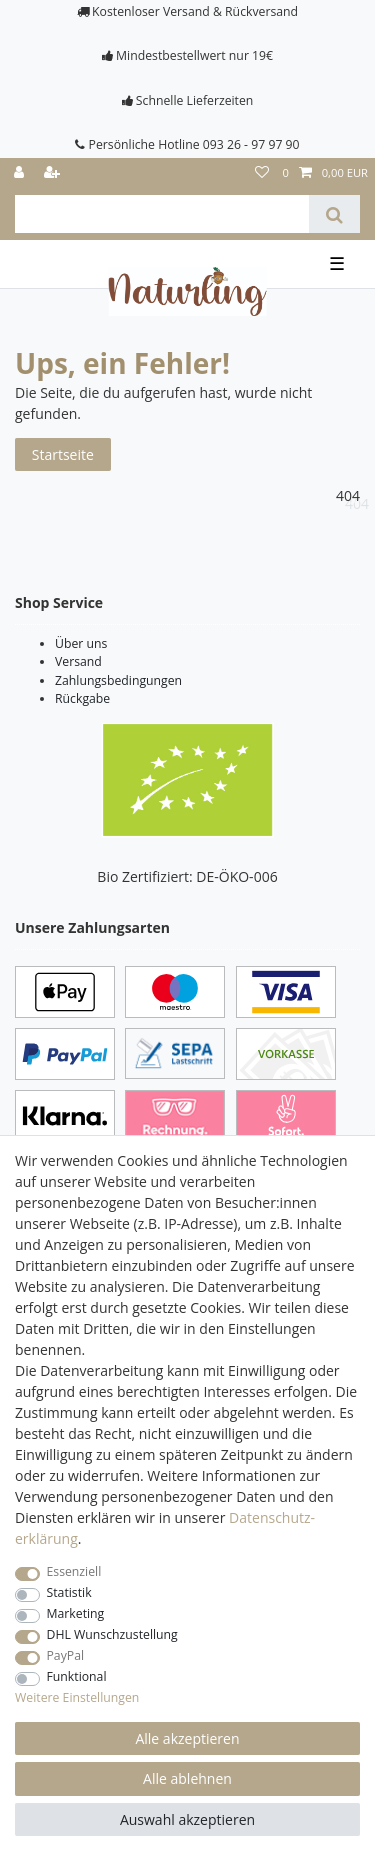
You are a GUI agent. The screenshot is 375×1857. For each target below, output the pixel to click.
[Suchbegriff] (162, 214)
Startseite (63, 454)
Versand (78, 661)
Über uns (81, 643)
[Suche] (334, 214)
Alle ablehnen (187, 1778)
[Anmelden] (21, 173)
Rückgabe (82, 698)
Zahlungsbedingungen (118, 680)
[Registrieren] (54, 173)
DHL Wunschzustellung (112, 1634)
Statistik (69, 1592)
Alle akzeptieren (187, 1738)
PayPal (66, 1655)
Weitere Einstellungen (77, 1697)
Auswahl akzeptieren (187, 1819)
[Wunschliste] (262, 173)
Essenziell (74, 1571)
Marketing (76, 1613)
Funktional (77, 1676)
